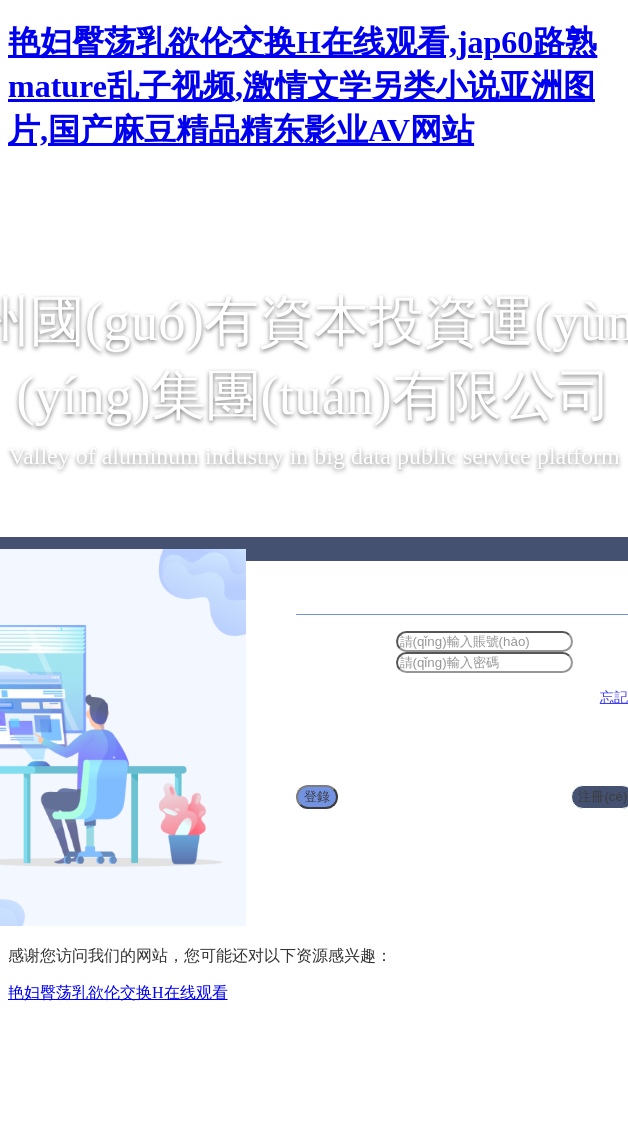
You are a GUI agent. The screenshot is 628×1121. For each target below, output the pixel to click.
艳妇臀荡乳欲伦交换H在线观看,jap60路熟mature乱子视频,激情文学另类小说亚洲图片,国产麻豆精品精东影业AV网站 (302, 86)
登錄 (317, 796)
